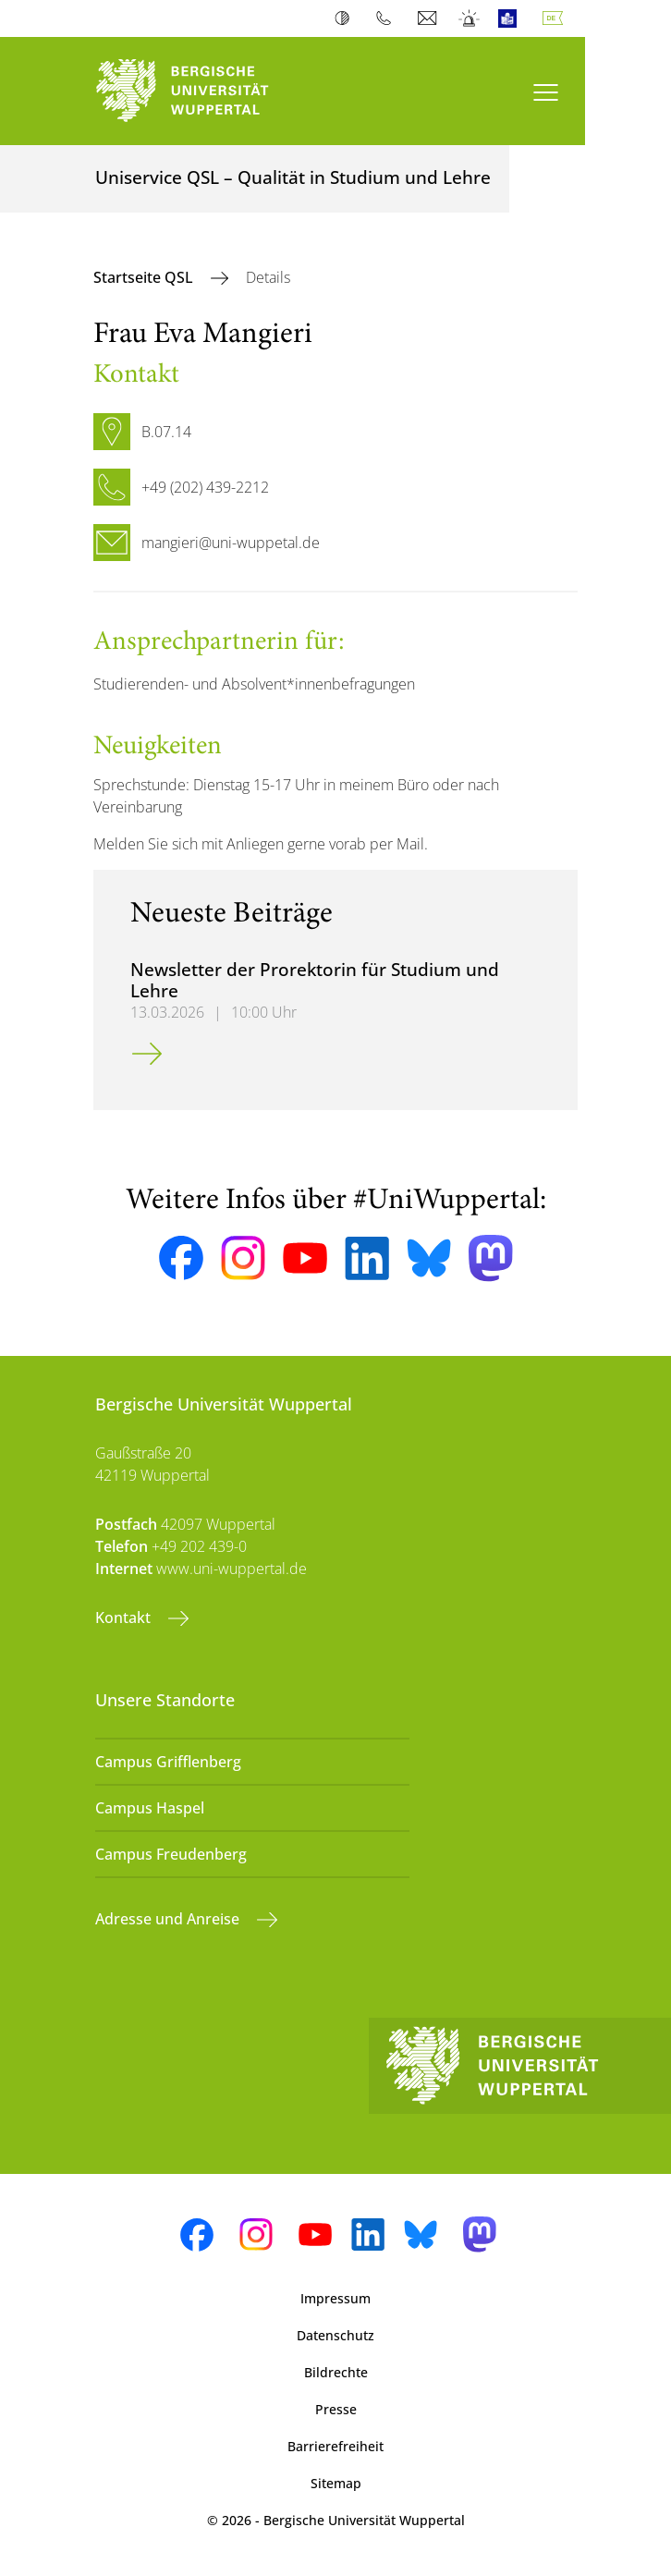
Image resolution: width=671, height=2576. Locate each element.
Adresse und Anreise (169, 1919)
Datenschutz (335, 2335)
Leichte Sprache (511, 18)
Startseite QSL (145, 277)
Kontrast (346, 18)
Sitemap (336, 2483)
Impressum (335, 2298)
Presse (336, 2409)
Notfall (470, 18)
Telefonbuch (387, 18)
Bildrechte (336, 2372)
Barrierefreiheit (335, 2446)
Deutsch (556, 18)
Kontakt (124, 1617)
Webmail (429, 18)
